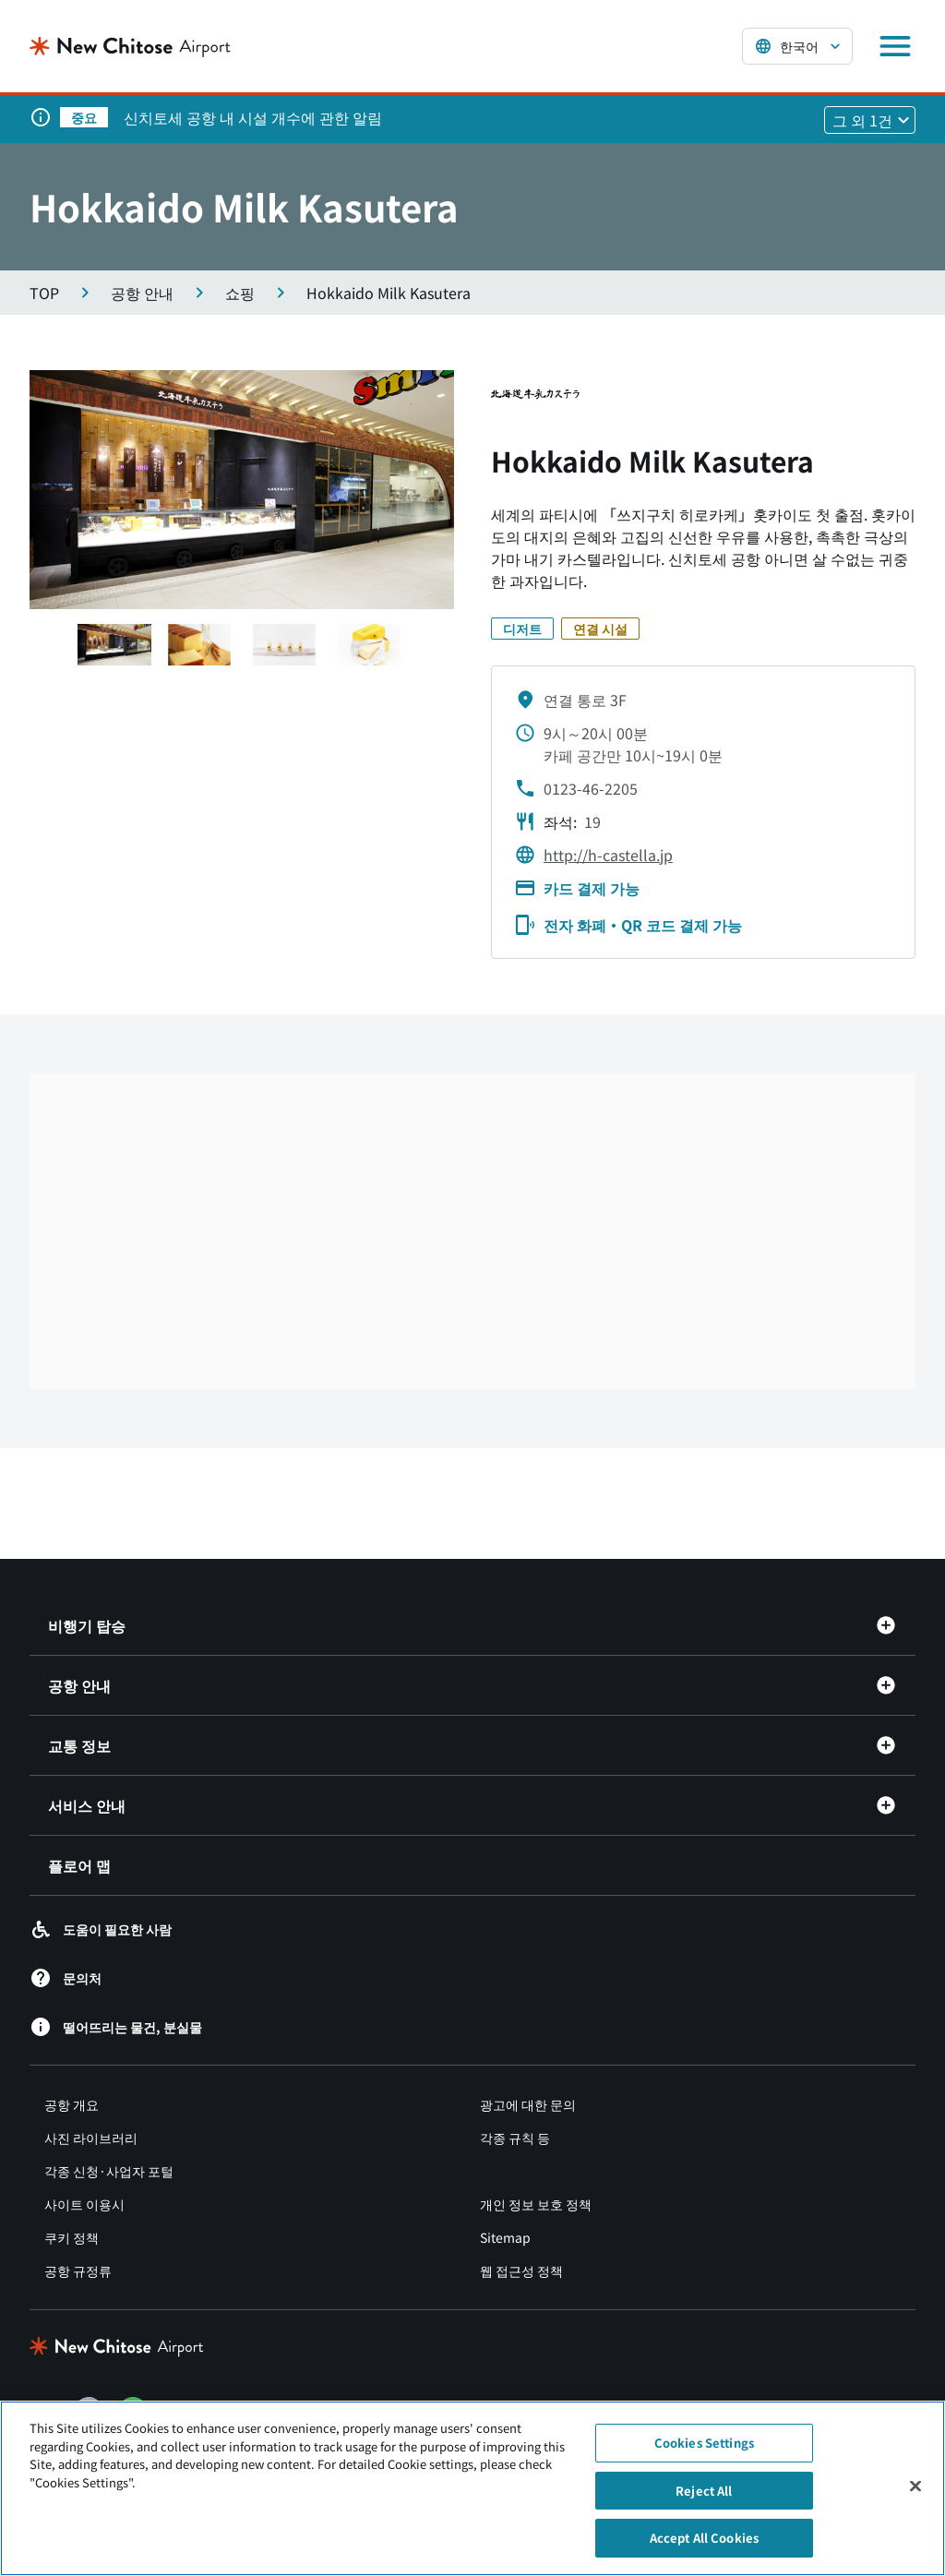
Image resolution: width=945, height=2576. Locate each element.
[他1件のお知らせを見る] (869, 120)
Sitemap (505, 2237)
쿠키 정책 (71, 2237)
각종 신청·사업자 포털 (108, 2171)
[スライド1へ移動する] (114, 644)
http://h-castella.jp (608, 855)
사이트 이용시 (84, 2204)
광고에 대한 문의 (528, 2104)
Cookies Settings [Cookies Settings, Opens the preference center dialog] (704, 2442)
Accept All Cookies (704, 2537)
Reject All (704, 2490)
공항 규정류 (78, 2270)
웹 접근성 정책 (521, 2270)
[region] (472, 2488)
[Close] (915, 2486)
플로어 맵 (79, 1865)
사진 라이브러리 (91, 2137)
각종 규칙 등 (515, 2137)
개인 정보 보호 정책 (536, 2204)
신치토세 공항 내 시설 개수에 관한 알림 (253, 117)
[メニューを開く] (895, 46)
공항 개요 (71, 2104)
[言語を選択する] (797, 46)
